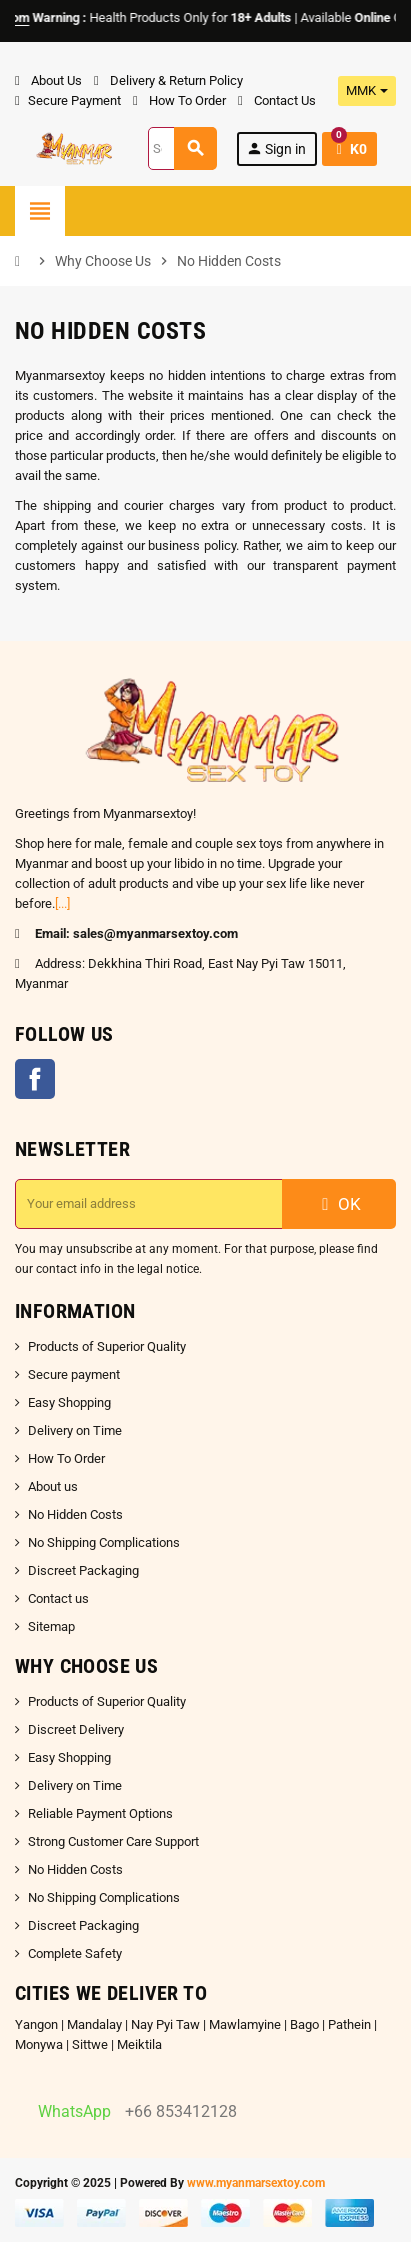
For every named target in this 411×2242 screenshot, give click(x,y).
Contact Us (277, 100)
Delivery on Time (75, 1430)
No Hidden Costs (75, 1514)
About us (53, 1486)
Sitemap (51, 1626)
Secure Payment (68, 100)
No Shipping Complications (104, 1542)
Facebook (35, 1079)
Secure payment (74, 1374)
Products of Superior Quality (107, 1346)
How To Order (179, 100)
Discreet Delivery (76, 1729)
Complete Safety (75, 1953)
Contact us (58, 1598)
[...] (62, 903)
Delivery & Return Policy (168, 80)
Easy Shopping (69, 1402)
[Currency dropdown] (367, 91)
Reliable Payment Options (100, 1813)
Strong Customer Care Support (113, 1841)
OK (339, 1204)
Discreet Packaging (83, 1570)
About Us (48, 80)
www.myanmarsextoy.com (256, 2183)
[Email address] (149, 1204)
